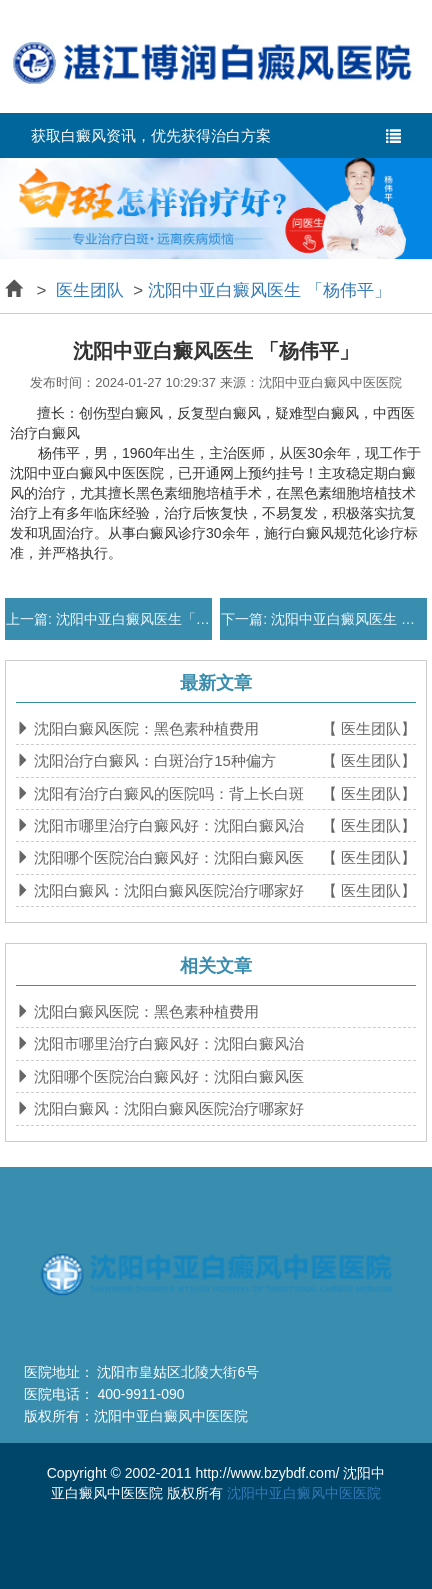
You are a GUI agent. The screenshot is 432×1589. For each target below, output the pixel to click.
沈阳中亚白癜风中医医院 (304, 1493)
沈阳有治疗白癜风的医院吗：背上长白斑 (167, 793)
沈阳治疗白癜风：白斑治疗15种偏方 (153, 760)
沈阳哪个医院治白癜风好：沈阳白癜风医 (167, 857)
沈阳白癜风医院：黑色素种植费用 (144, 728)
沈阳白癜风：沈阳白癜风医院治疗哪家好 (167, 890)
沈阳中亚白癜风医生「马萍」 (145, 619)
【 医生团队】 (369, 728)
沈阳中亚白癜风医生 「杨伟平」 (269, 290)
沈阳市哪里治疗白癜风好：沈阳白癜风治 (167, 825)
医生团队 (89, 290)
